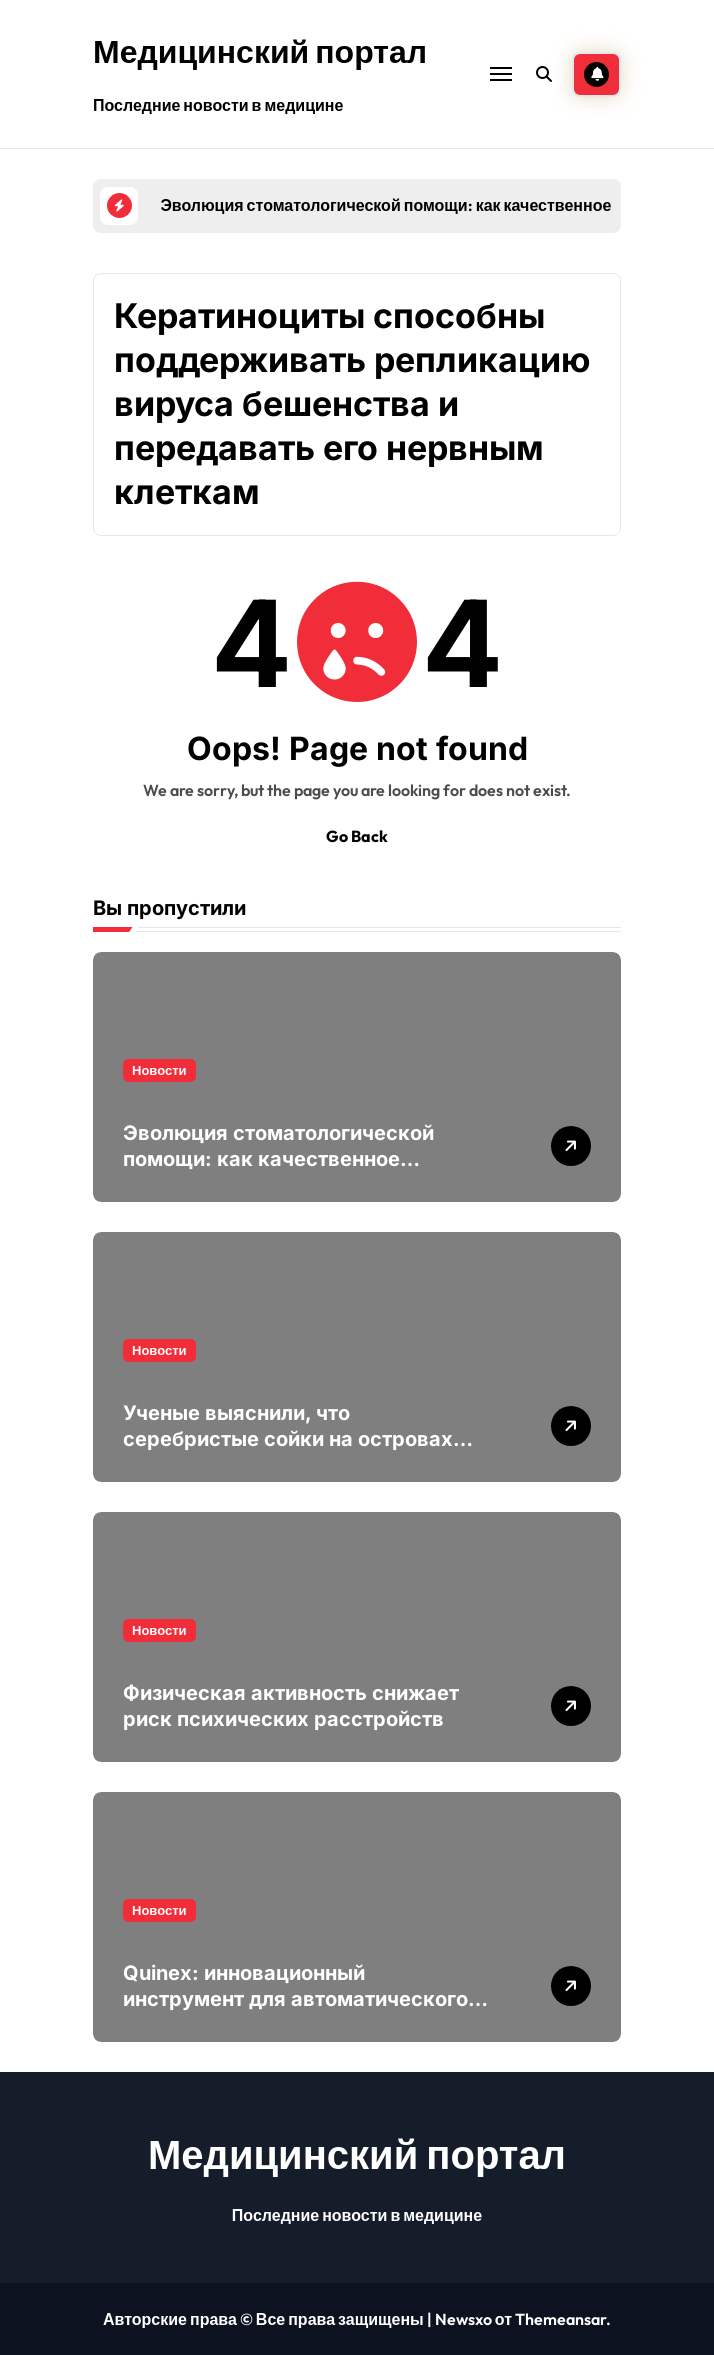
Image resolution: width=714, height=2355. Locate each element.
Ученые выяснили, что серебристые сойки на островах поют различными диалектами (288, 1439)
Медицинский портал (260, 51)
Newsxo (463, 2319)
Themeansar (560, 2319)
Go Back (357, 836)
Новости (159, 1070)
